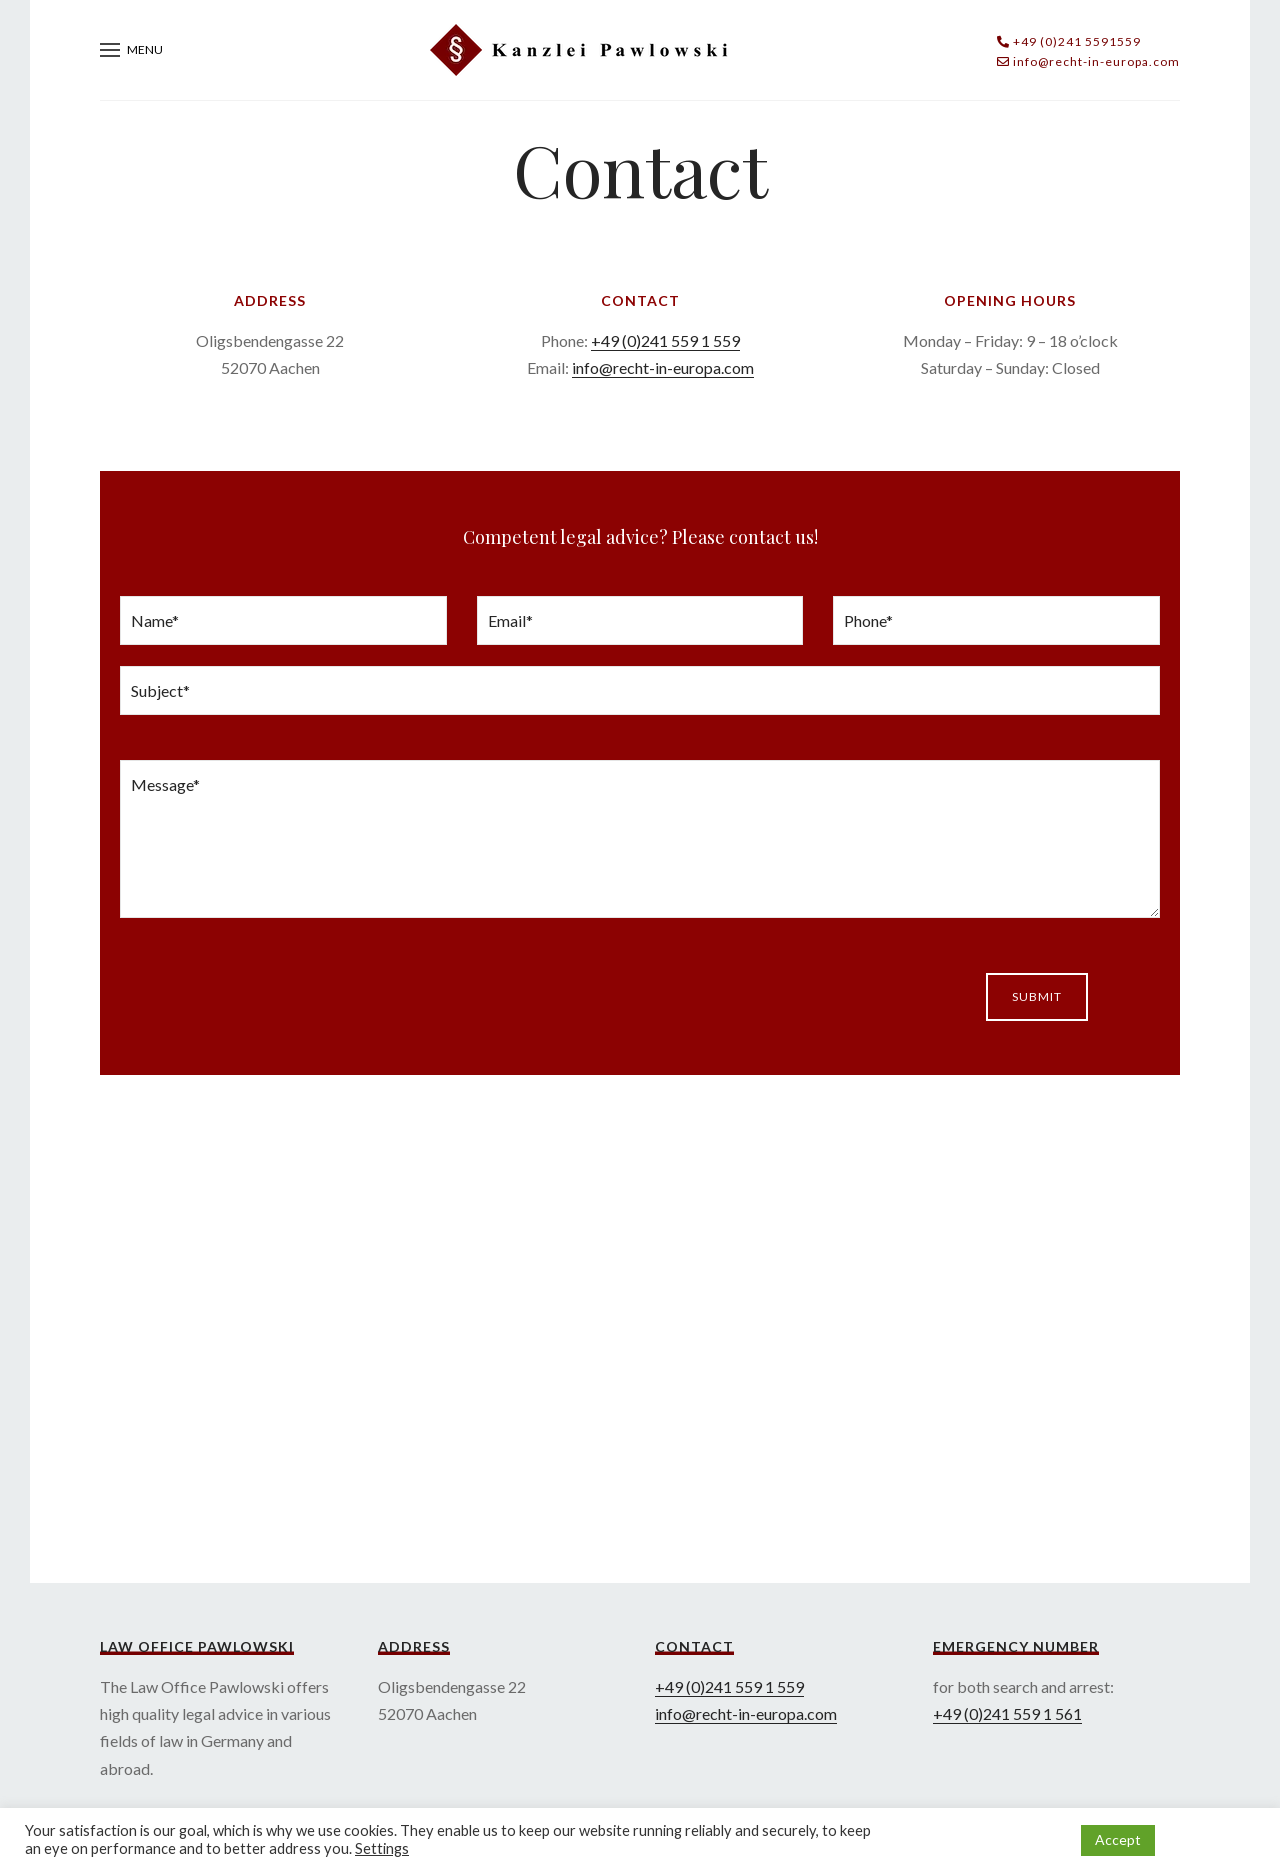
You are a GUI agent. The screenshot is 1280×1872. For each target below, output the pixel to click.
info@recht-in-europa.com (663, 367)
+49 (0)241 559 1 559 (665, 340)
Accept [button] (1118, 1839)
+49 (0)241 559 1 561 (1007, 1713)
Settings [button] (382, 1848)
